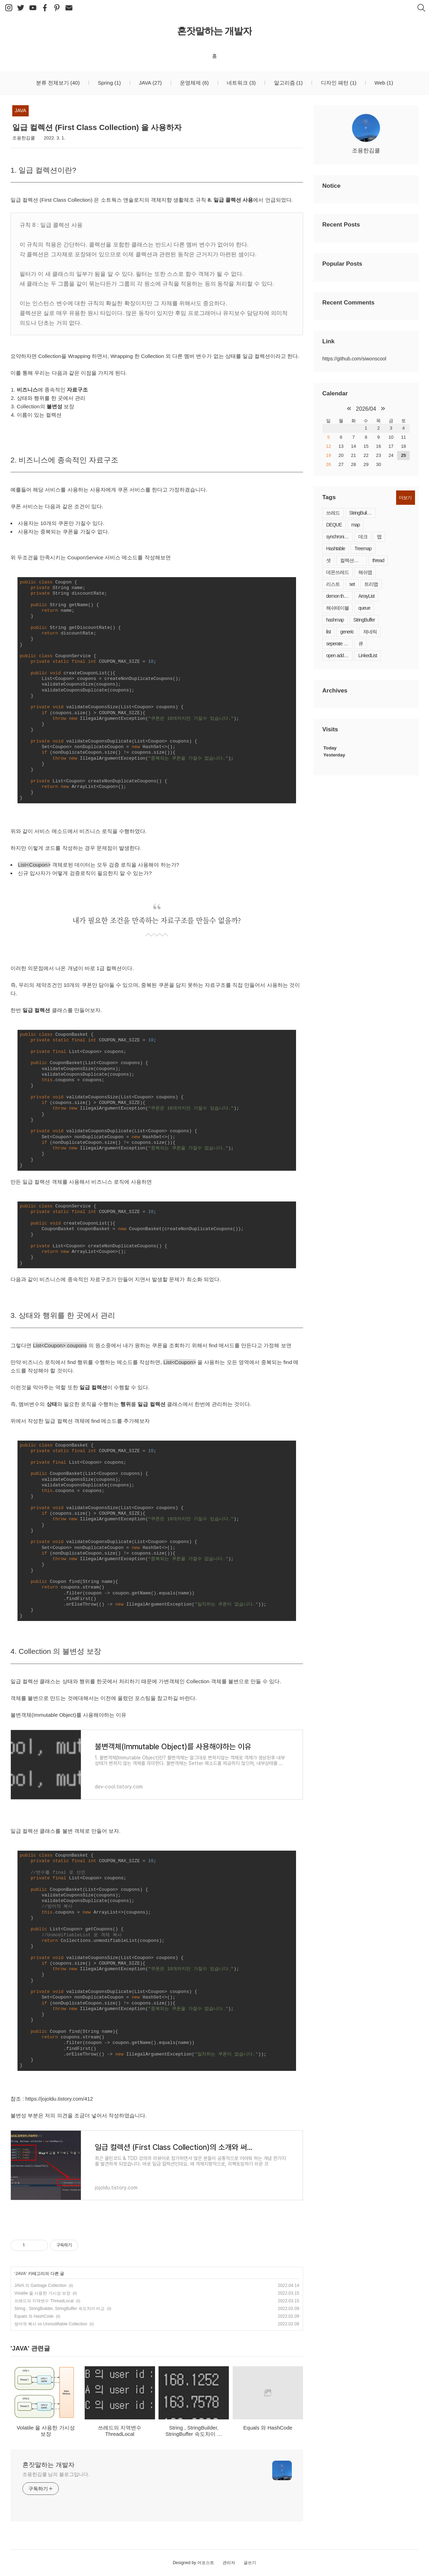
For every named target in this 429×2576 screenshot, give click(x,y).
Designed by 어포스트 (193, 2562)
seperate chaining (339, 643)
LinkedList (367, 655)
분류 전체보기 (58, 83)
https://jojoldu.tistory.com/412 (59, 2099)
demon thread (339, 596)
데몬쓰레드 (337, 572)
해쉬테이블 (337, 608)
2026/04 (366, 409)
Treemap (363, 548)
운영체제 (193, 83)
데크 (362, 536)
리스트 (333, 584)
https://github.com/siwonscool (354, 358)
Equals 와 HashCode (34, 2316)
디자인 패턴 (338, 83)
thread (378, 560)
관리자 (229, 2562)
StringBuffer (364, 620)
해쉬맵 (365, 572)
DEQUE (334, 525)
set (352, 584)
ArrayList (366, 596)
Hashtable (335, 548)
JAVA (150, 83)
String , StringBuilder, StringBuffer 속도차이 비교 (59, 2308)
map (355, 525)
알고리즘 (287, 83)
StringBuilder (361, 513)
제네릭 (370, 631)
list (328, 631)
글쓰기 (250, 2562)
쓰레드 (333, 513)
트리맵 (371, 584)
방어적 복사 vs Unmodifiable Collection (50, 2324)
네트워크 (240, 83)
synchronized (338, 536)
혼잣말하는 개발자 (214, 31)
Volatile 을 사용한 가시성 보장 (42, 2293)
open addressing (339, 655)
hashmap (335, 620)
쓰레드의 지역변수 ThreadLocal (43, 2300)
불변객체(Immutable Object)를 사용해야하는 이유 (68, 1715)
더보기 (405, 497)
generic (347, 631)
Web (383, 83)
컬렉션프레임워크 (353, 560)
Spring (108, 83)
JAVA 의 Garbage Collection (40, 2285)
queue (364, 608)
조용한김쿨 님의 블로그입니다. (56, 2474)
